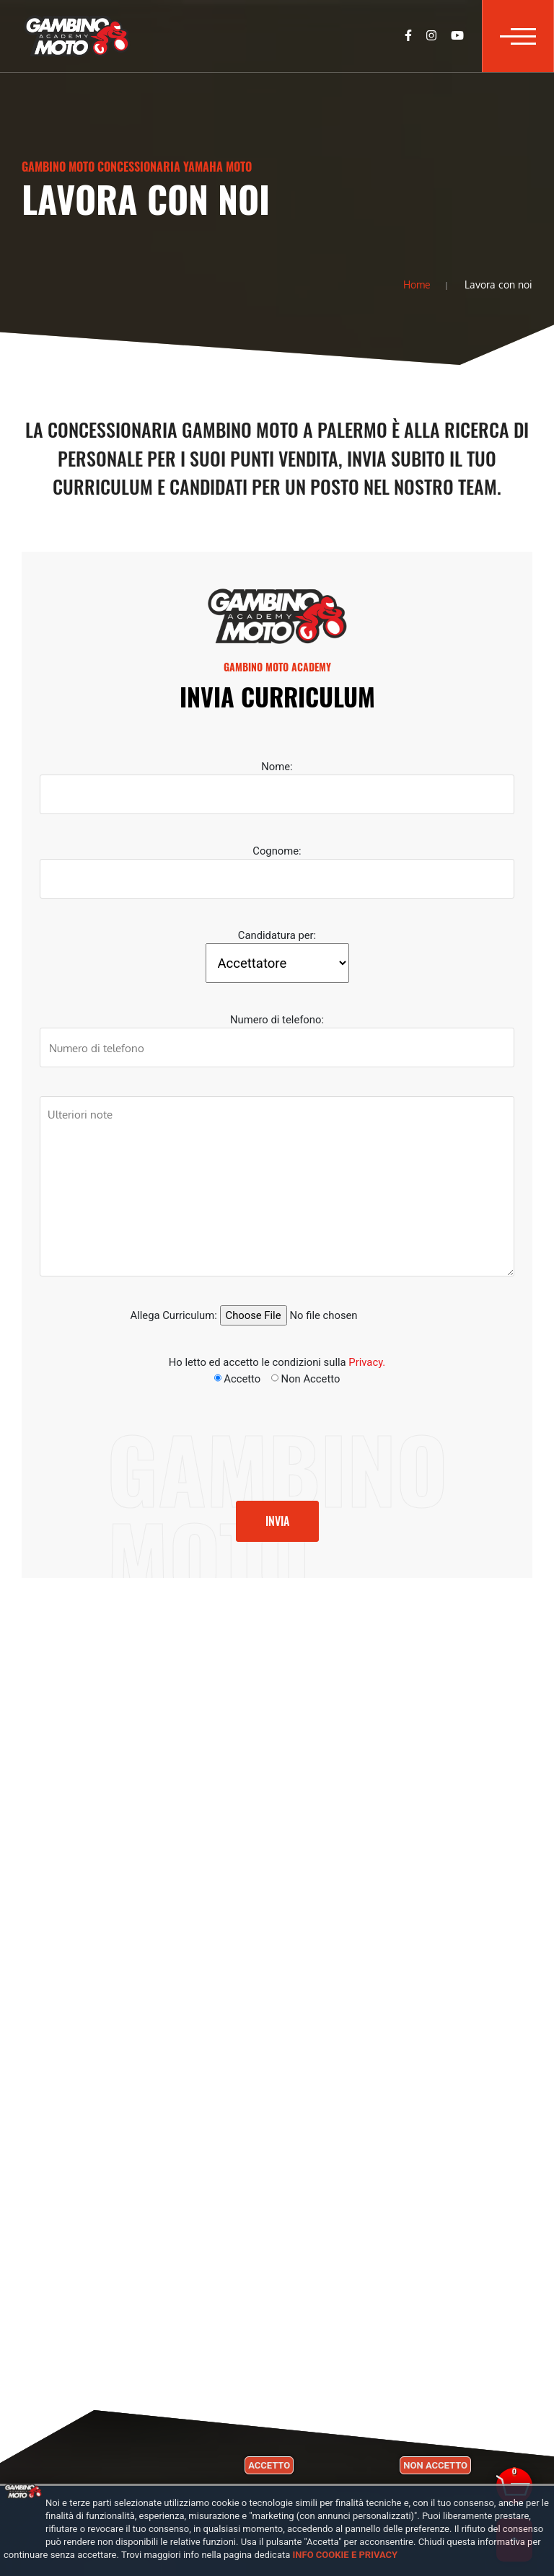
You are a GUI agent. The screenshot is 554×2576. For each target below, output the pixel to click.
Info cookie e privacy (345, 2554)
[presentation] (124, 1437)
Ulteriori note (277, 1186)
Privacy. (366, 1362)
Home (417, 284)
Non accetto (435, 2465)
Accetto (269, 2465)
